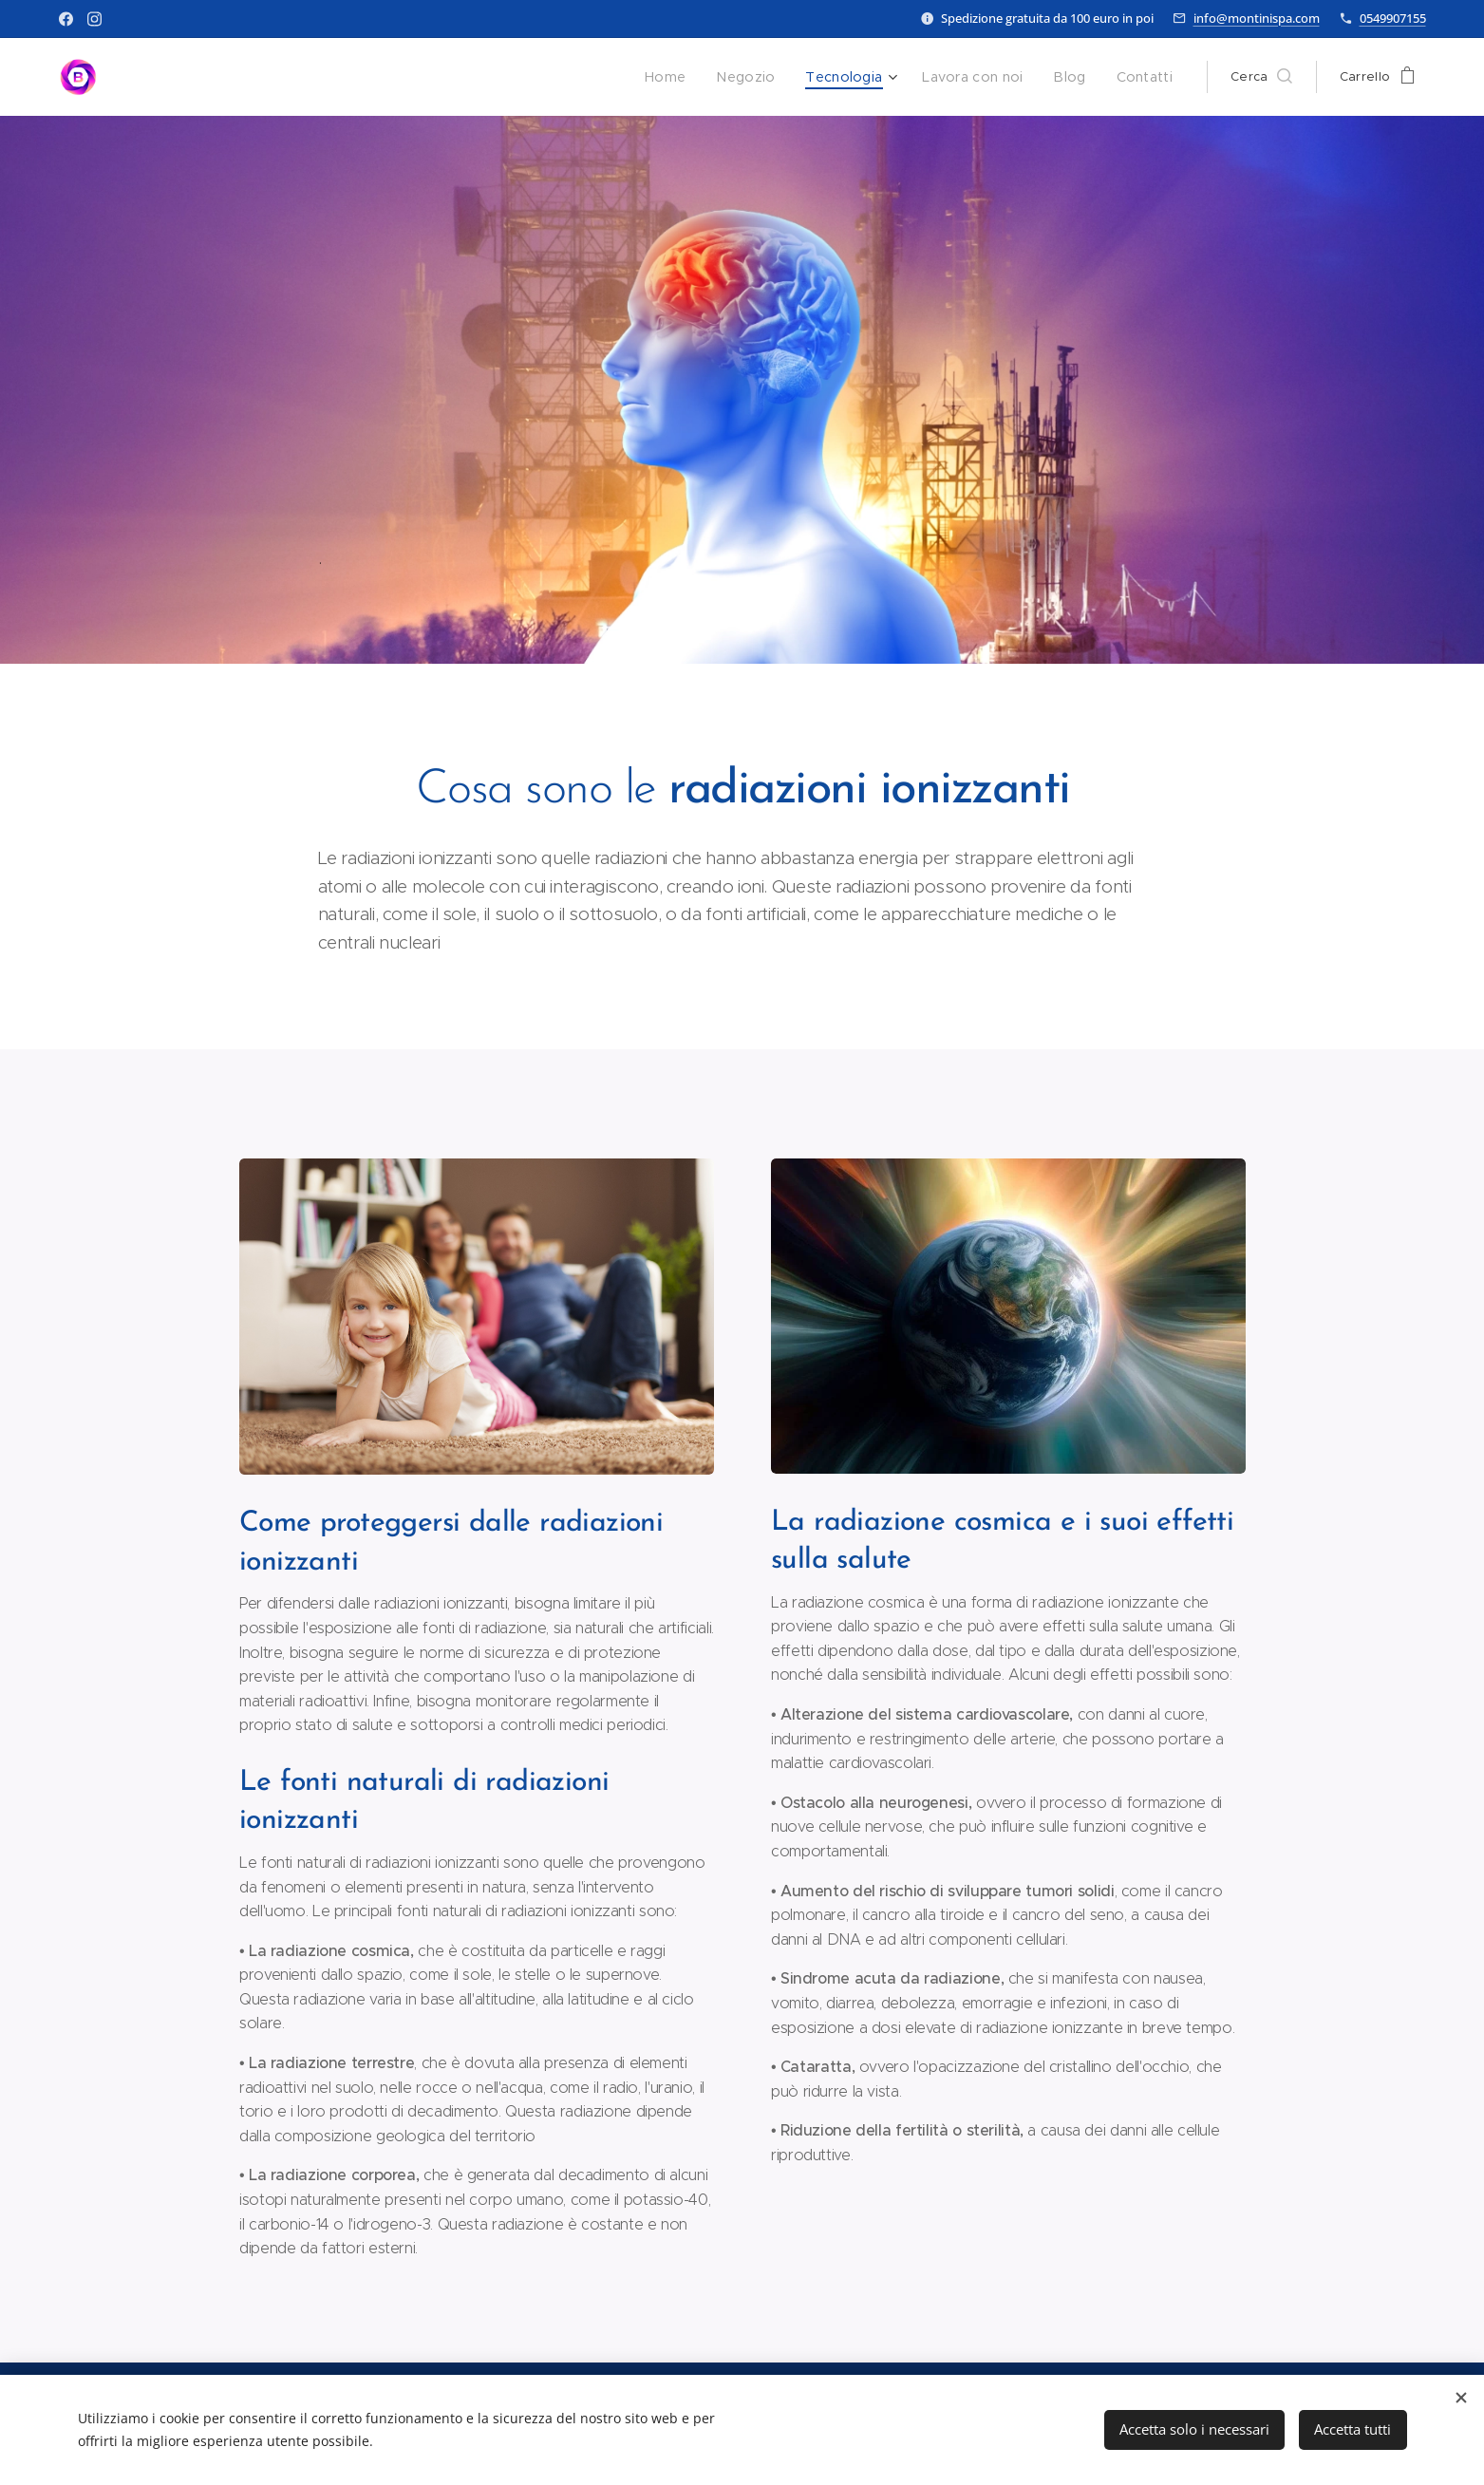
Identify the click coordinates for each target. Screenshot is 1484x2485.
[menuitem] (692, 77)
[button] (1261, 77)
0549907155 (1393, 18)
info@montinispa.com (1256, 18)
